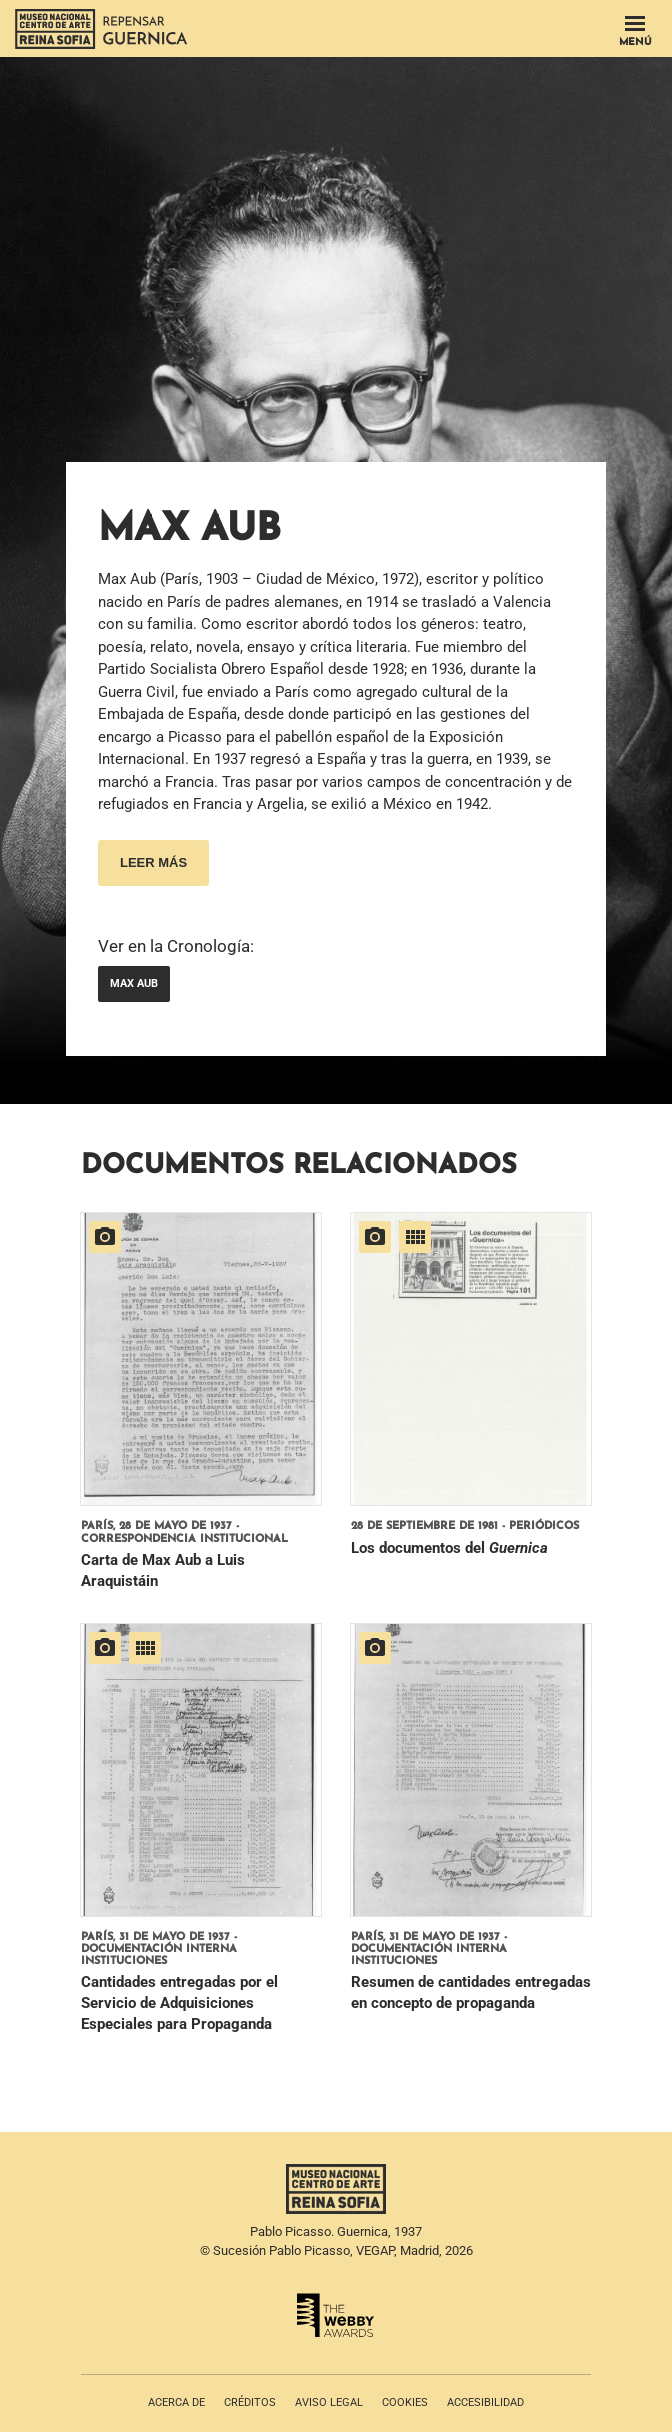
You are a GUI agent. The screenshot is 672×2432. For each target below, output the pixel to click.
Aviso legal (329, 2402)
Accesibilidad (485, 2402)
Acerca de (176, 2402)
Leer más (153, 862)
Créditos (250, 2402)
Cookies (405, 2402)
